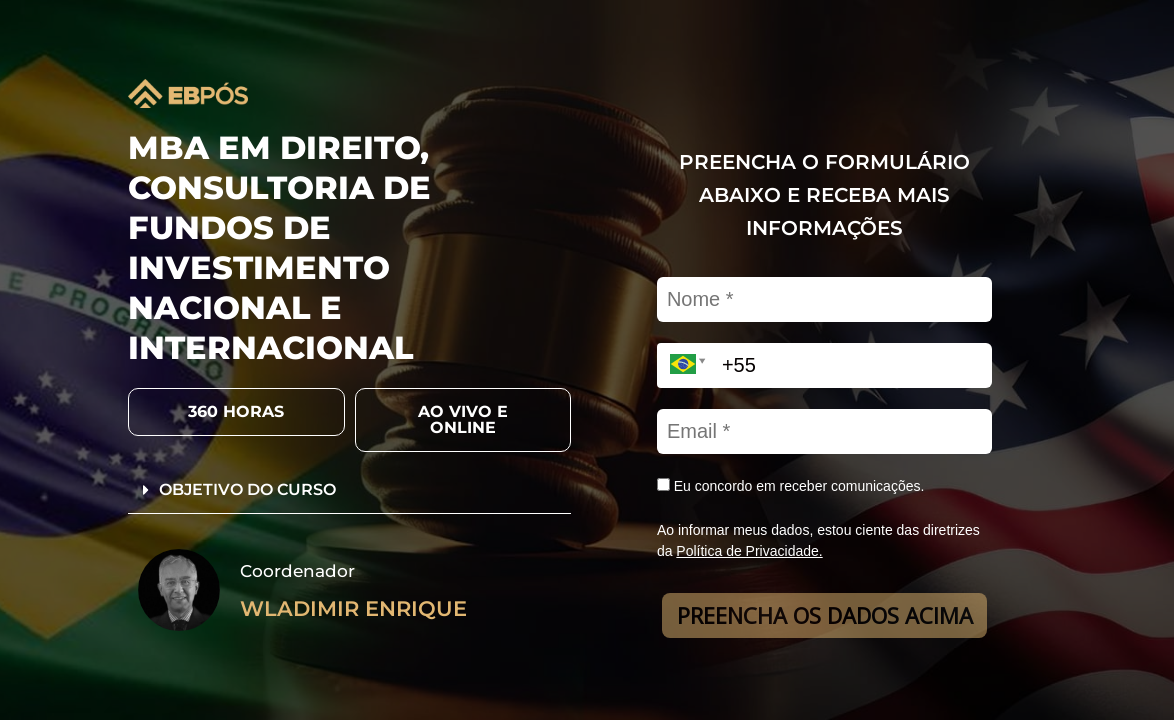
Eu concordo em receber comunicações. (790, 486)
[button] (236, 412)
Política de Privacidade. (749, 551)
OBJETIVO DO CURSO (247, 489)
